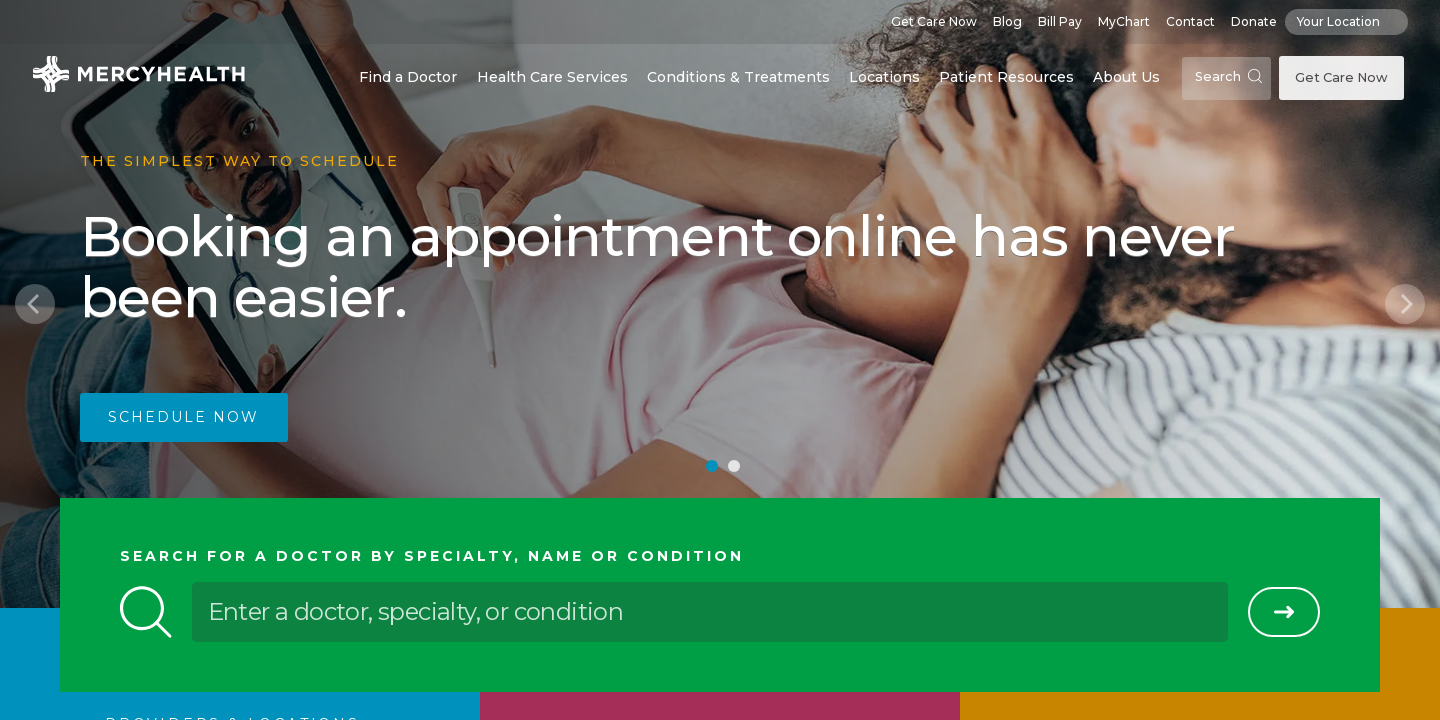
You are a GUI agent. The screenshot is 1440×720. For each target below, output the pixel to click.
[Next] (1405, 304)
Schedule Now (183, 417)
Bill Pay (1060, 21)
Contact (1190, 21)
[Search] (1284, 612)
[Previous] (35, 304)
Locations (884, 77)
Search (1228, 76)
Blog (1007, 21)
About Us (1126, 77)
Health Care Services (552, 77)
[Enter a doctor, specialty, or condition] (710, 612)
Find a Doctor (408, 77)
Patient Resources (1006, 77)
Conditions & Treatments (738, 77)
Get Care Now (934, 21)
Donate (1254, 21)
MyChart (1124, 21)
